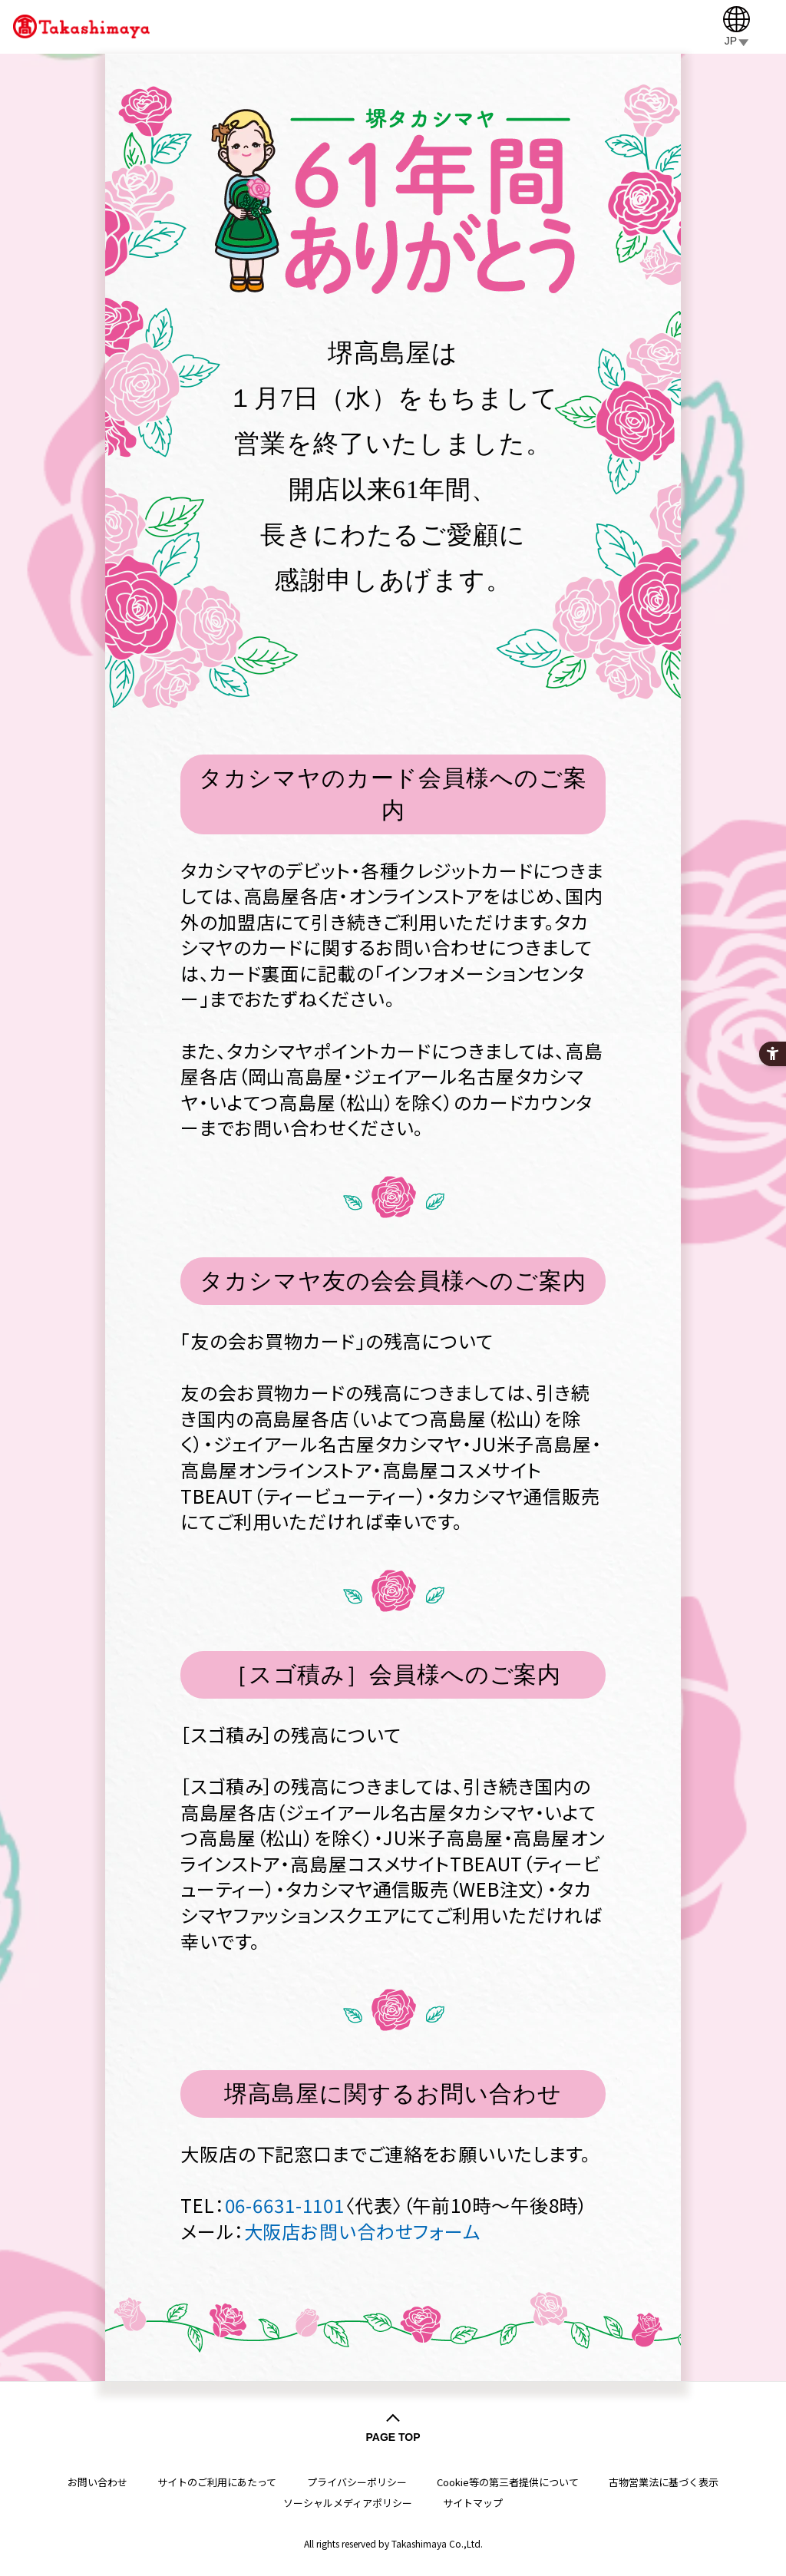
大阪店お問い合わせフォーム (362, 2231)
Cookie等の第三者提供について (508, 2482)
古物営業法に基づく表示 (663, 2482)
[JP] (736, 26)
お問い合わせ (97, 2482)
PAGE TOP (392, 2437)
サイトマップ (473, 2502)
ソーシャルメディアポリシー (347, 2502)
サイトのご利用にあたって (216, 2482)
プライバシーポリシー (357, 2482)
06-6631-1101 (285, 2204)
